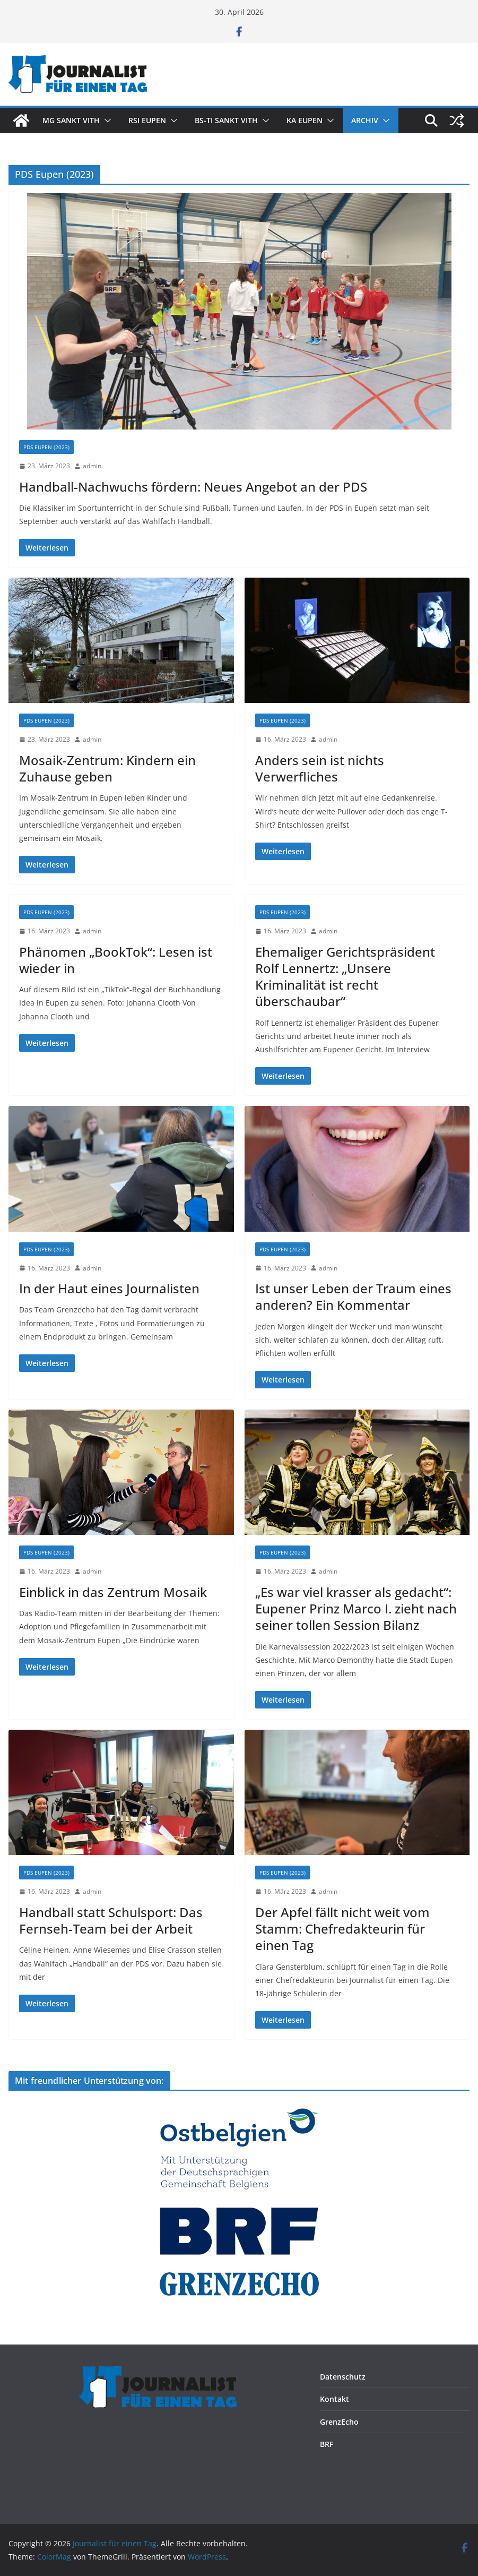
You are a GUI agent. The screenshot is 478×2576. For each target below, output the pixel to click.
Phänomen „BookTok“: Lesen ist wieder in (115, 960)
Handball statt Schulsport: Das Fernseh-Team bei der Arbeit (111, 1920)
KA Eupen (304, 120)
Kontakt (334, 2399)
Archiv (364, 120)
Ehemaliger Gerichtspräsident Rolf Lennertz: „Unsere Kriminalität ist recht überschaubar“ (345, 976)
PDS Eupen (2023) (46, 447)
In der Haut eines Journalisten (109, 1288)
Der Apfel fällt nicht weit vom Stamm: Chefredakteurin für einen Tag (342, 1928)
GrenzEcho (339, 2422)
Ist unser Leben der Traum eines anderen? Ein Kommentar (353, 1296)
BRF (326, 2444)
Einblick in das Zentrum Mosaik (113, 1592)
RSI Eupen (147, 120)
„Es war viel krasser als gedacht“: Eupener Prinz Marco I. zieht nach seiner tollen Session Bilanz (356, 1608)
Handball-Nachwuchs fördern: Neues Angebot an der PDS (193, 486)
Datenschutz (343, 2377)
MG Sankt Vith (71, 120)
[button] (105, 120)
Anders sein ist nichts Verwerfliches (319, 768)
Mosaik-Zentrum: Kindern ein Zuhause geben (107, 768)
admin (92, 465)
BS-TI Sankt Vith (226, 120)
